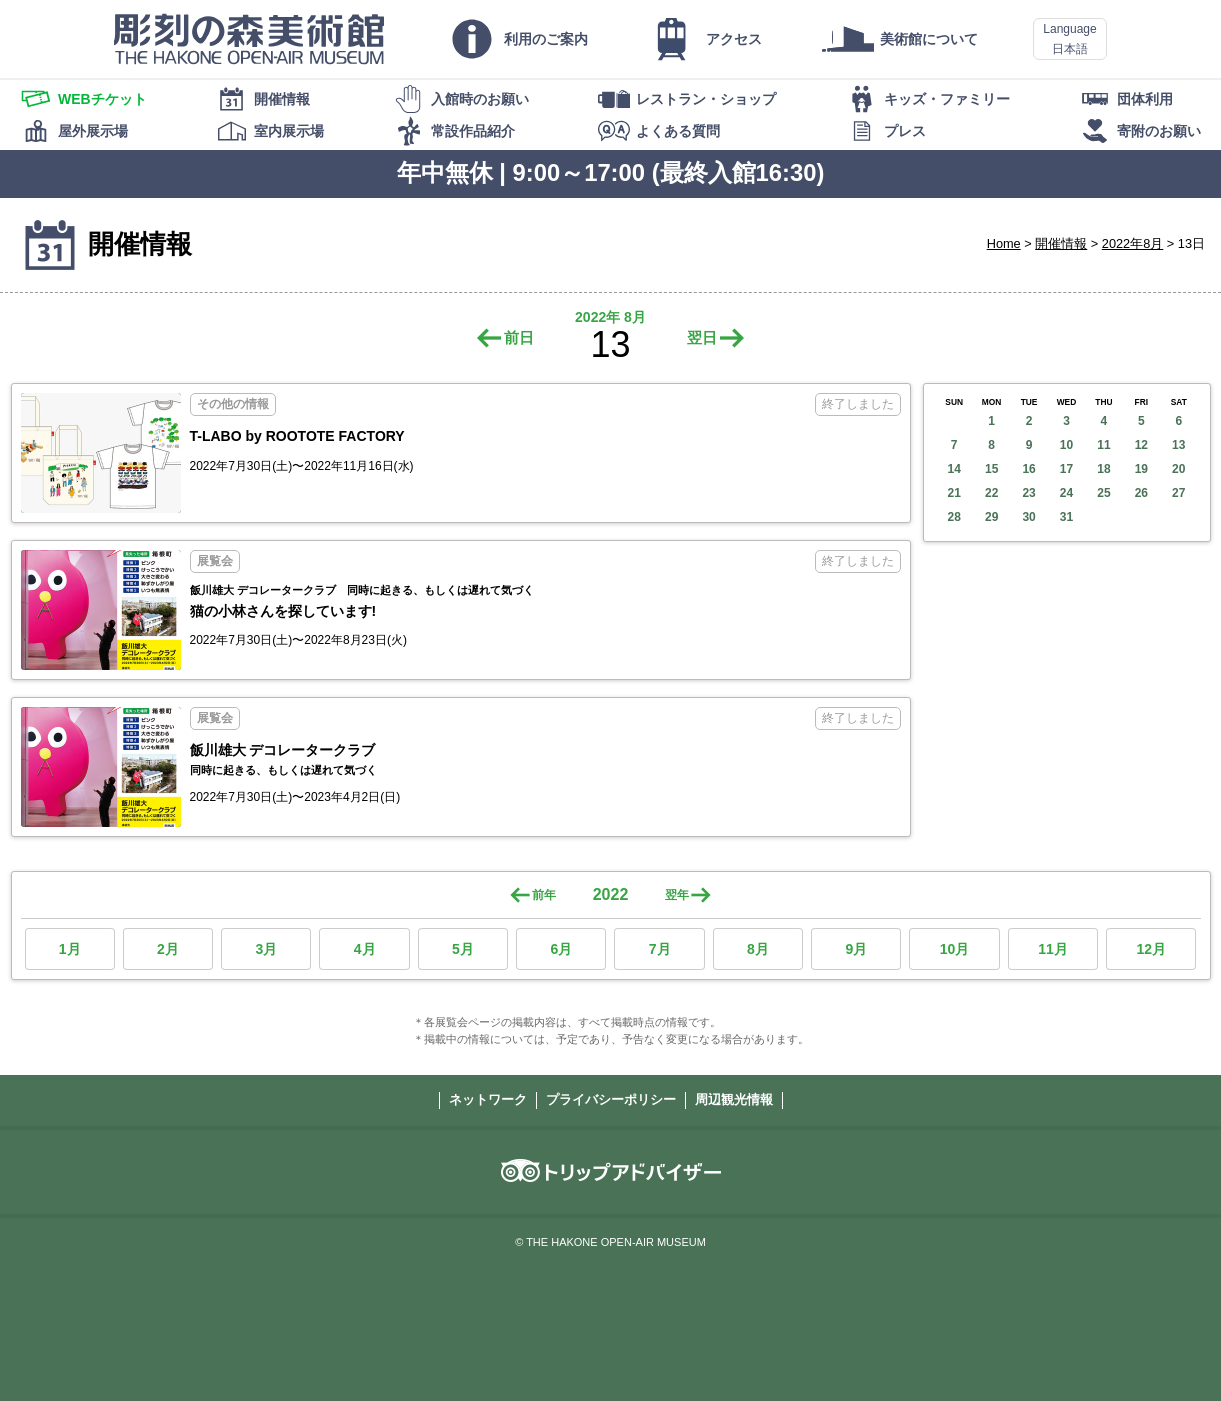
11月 (1053, 949)
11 (1103, 445)
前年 (544, 895)
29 (991, 517)
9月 (856, 949)
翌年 (677, 895)
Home (1004, 243)
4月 (365, 949)
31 (1066, 517)
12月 (1151, 949)
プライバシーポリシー (611, 1099)
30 (1028, 517)
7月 (660, 949)
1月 (70, 949)
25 (1103, 493)
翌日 (702, 337)
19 (1141, 469)
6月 (561, 949)
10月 (955, 949)
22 (991, 493)
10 (1066, 445)
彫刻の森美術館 (249, 39)
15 (991, 469)
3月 (266, 949)
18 (1103, 469)
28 (954, 517)
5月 (463, 949)
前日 (519, 337)
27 (1178, 493)
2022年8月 (1132, 243)
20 (1178, 469)
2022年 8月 (610, 317)
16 (1028, 469)
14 (954, 469)
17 (1066, 469)
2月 (168, 949)
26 (1141, 493)
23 (1028, 493)
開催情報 (1061, 243)
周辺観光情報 (734, 1099)
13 (1178, 445)
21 (954, 493)
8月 (758, 949)
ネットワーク (488, 1099)
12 (1141, 445)
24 (1066, 493)
